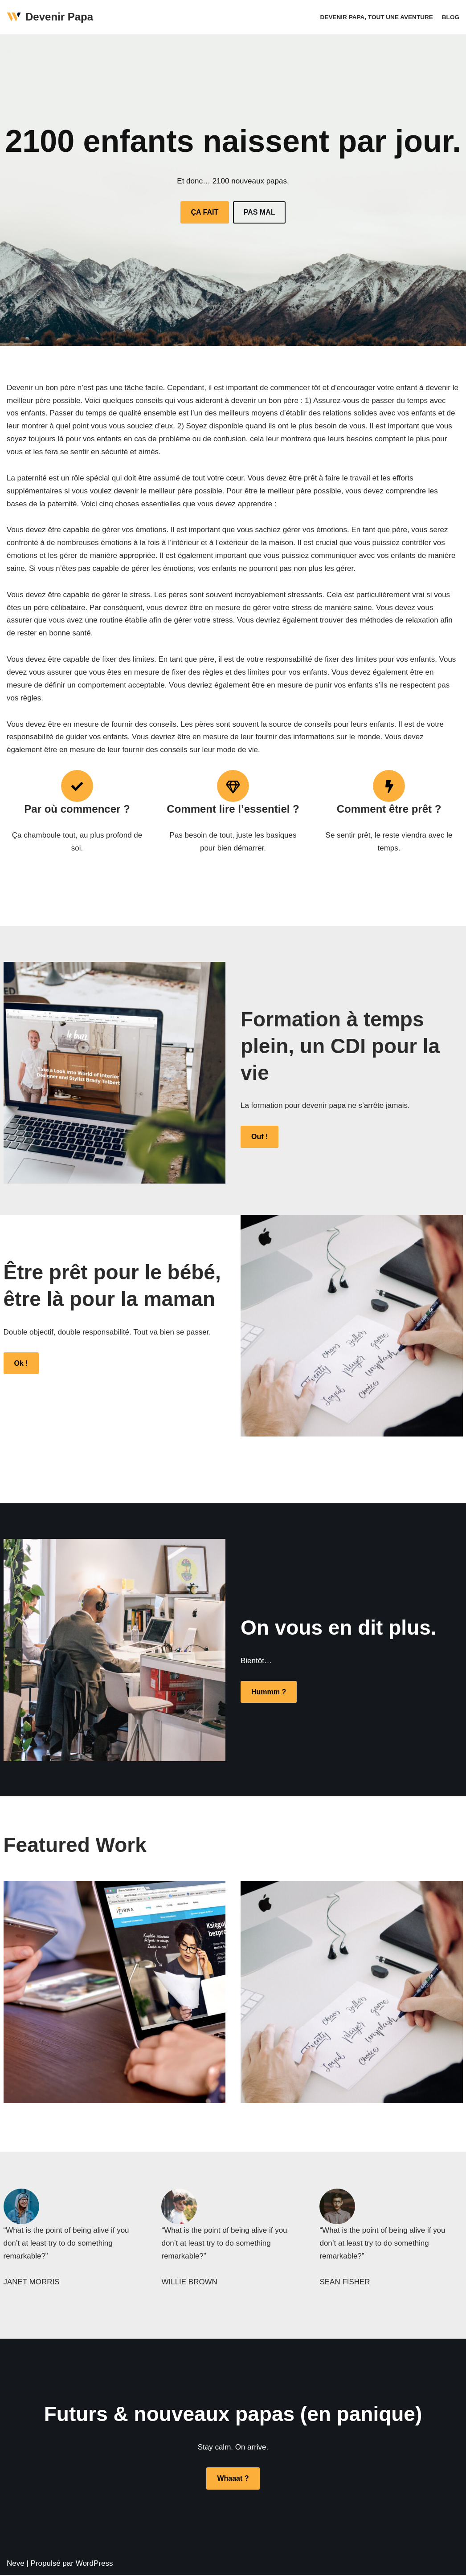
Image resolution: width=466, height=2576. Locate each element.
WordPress (94, 2564)
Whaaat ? (233, 2478)
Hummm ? (268, 1692)
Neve (16, 2564)
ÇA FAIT (205, 212)
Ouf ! (259, 1137)
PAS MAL (259, 212)
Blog (450, 17)
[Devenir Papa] (50, 17)
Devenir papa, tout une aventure (376, 17)
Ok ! (21, 1363)
